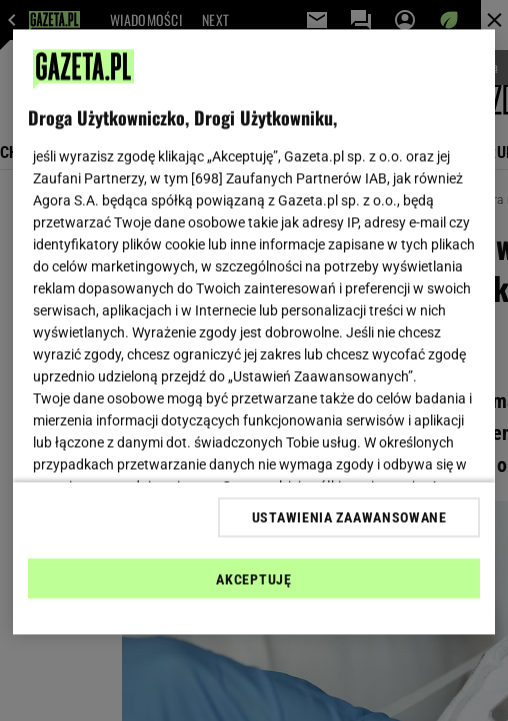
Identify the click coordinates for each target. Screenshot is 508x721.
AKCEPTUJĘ (253, 579)
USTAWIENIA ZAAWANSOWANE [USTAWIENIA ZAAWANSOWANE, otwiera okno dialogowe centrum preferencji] (349, 517)
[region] (254, 332)
